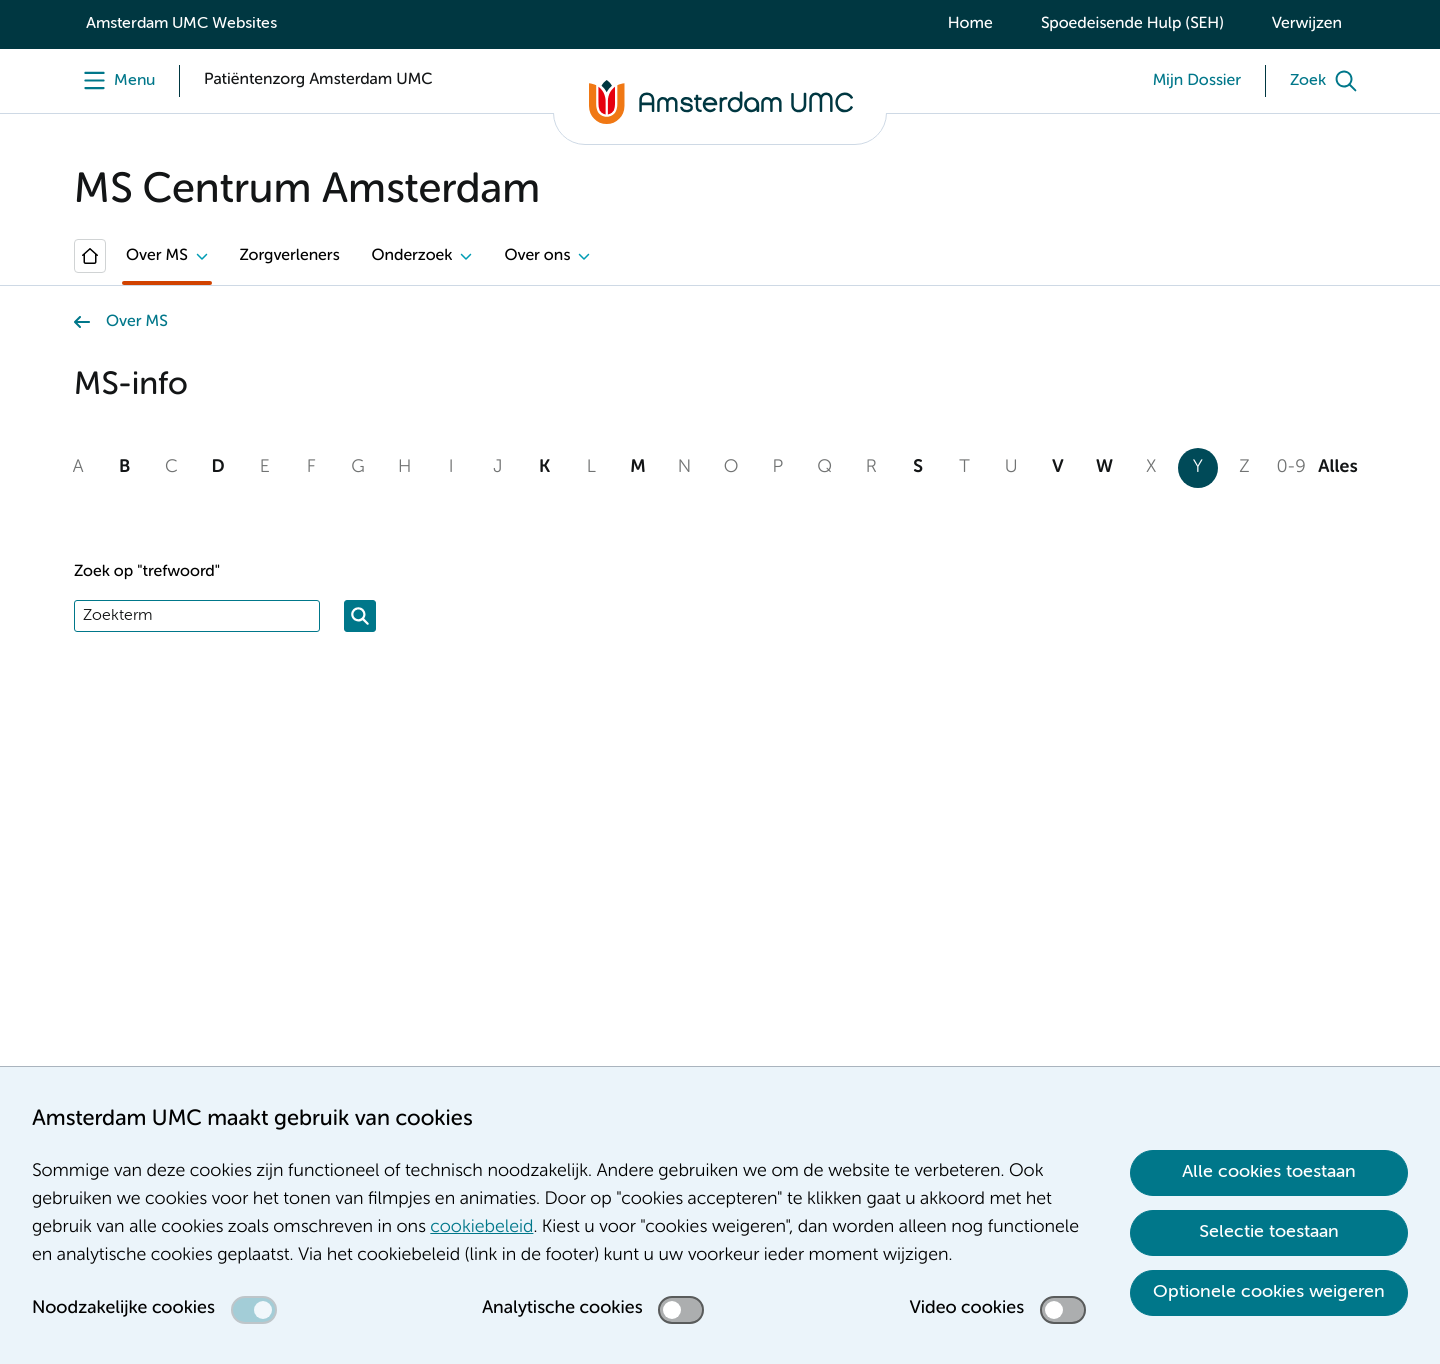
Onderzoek (412, 256)
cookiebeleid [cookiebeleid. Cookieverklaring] (481, 1228)
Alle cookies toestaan (1269, 1172)
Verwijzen (1307, 24)
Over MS (157, 256)
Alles (1337, 468)
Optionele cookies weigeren (1269, 1292)
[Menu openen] (114, 81)
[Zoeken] (360, 616)
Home (970, 24)
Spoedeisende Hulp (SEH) (1132, 24)
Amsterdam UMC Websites (181, 24)
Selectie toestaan (1269, 1232)
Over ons (537, 256)
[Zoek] (1328, 81)
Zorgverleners (290, 256)
